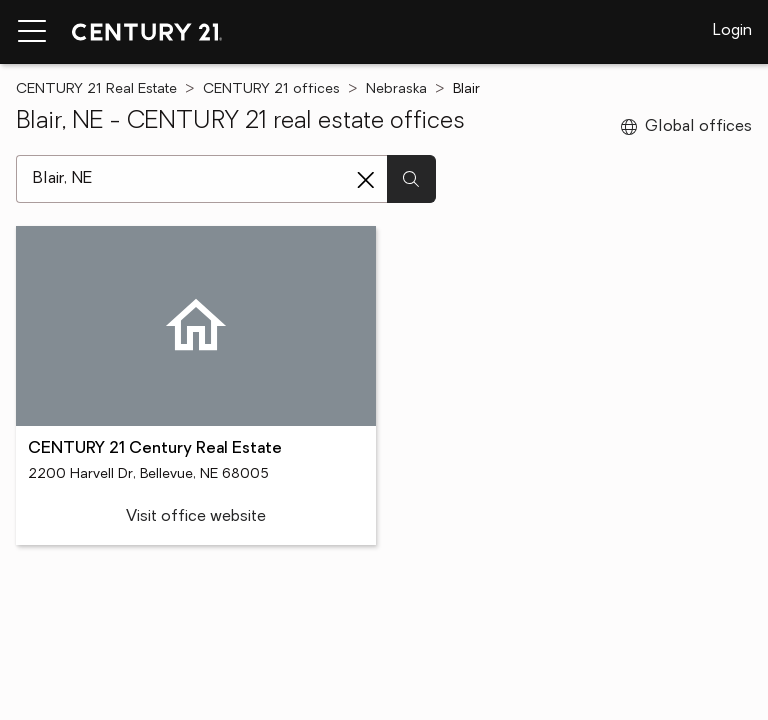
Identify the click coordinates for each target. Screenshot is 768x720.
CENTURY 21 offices (271, 89)
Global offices (686, 127)
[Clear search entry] (366, 180)
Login (732, 31)
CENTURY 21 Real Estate (96, 89)
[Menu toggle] (32, 32)
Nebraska (396, 89)
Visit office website (196, 517)
